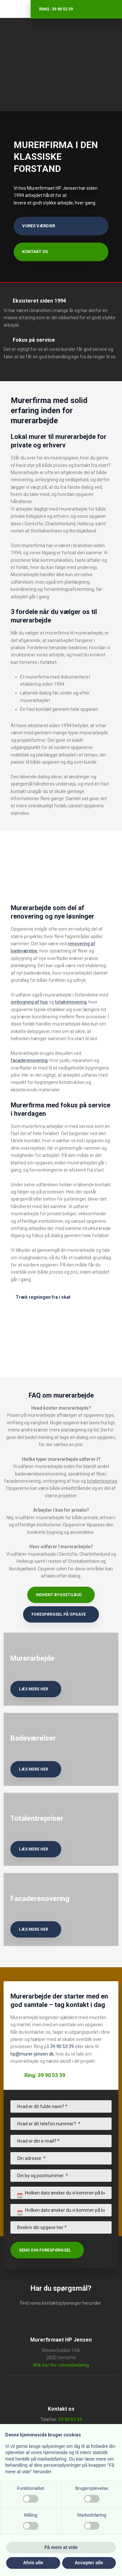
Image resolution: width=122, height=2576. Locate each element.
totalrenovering (71, 1002)
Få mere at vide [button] (61, 2547)
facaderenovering (29, 1060)
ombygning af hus (29, 1002)
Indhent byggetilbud (59, 1595)
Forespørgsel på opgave (59, 1614)
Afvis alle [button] (33, 2562)
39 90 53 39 (62, 2046)
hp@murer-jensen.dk (32, 2054)
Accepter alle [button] (89, 2562)
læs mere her (33, 1689)
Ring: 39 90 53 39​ (44, 2075)
